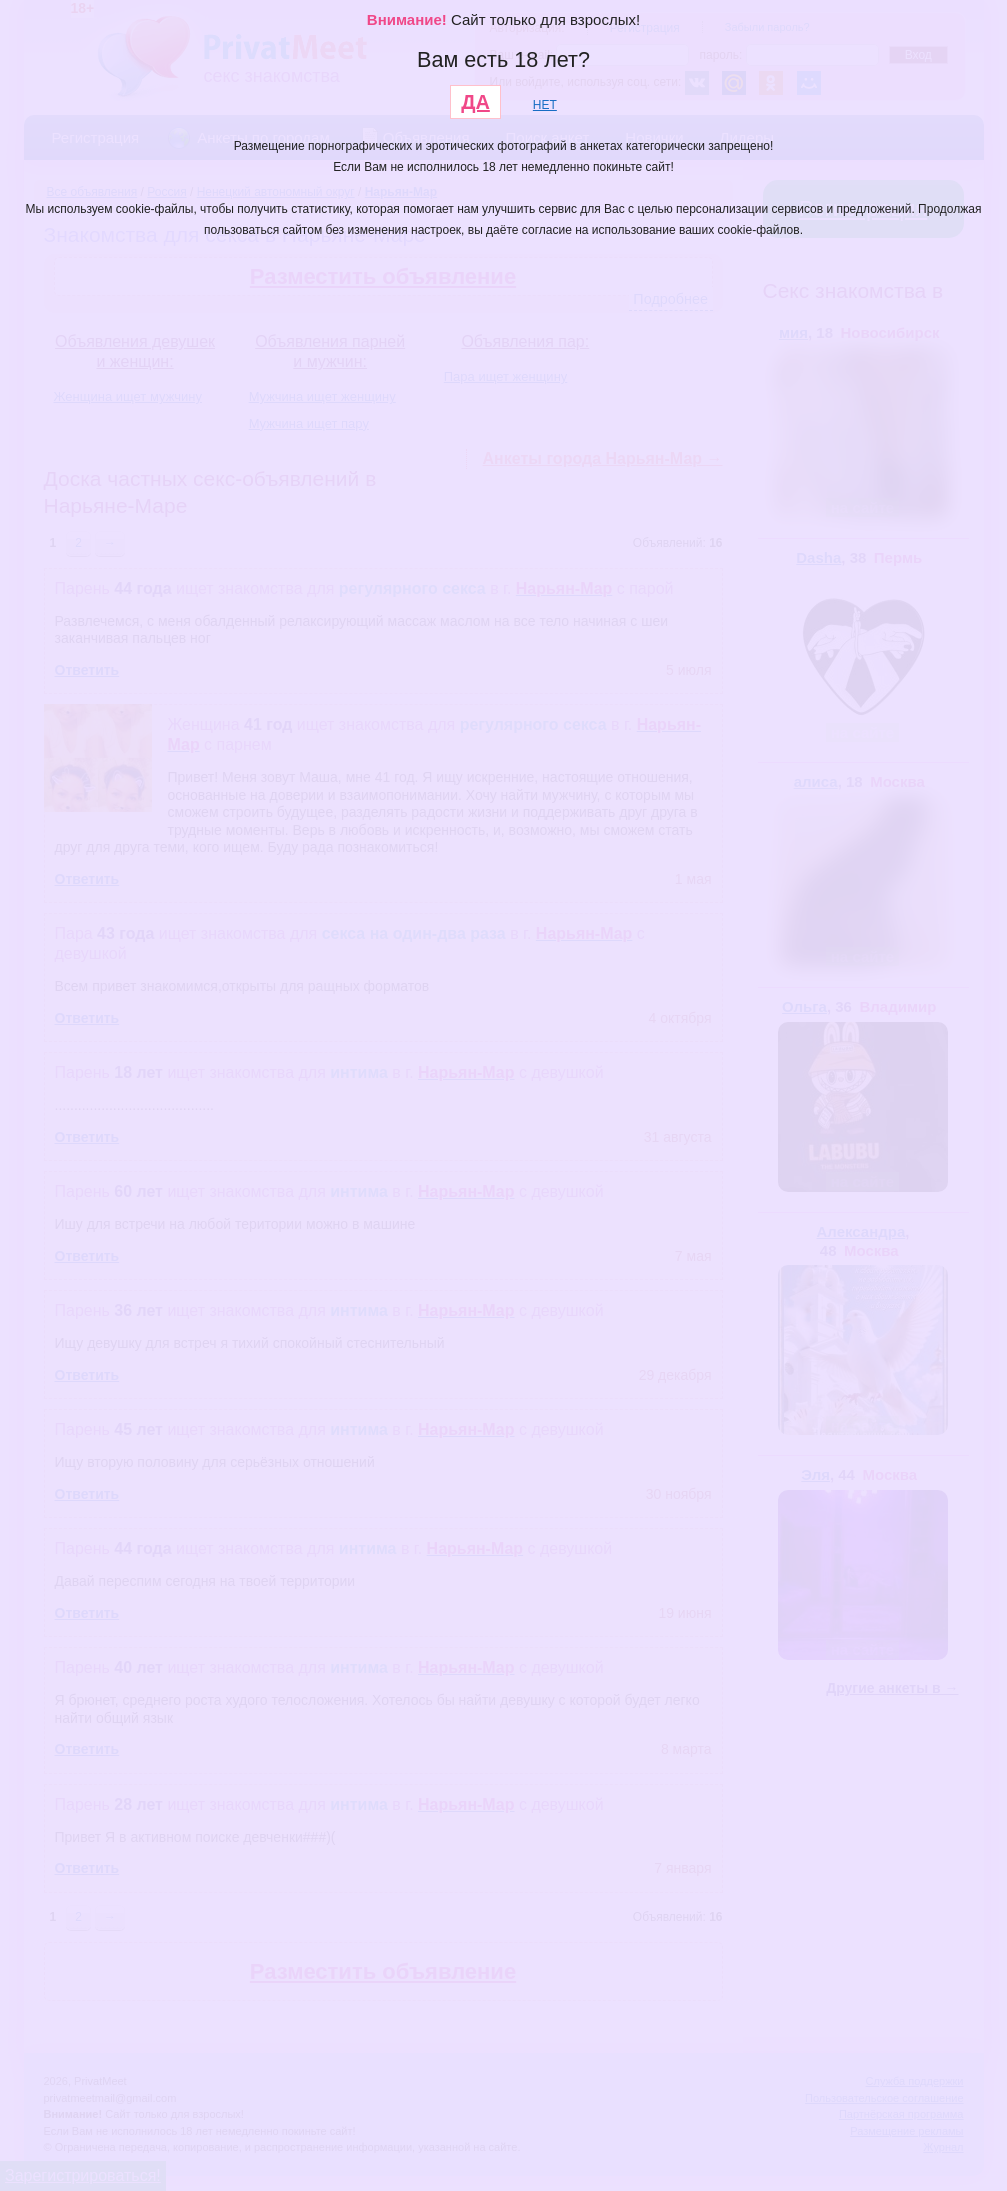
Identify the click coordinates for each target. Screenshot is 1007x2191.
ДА (475, 102)
